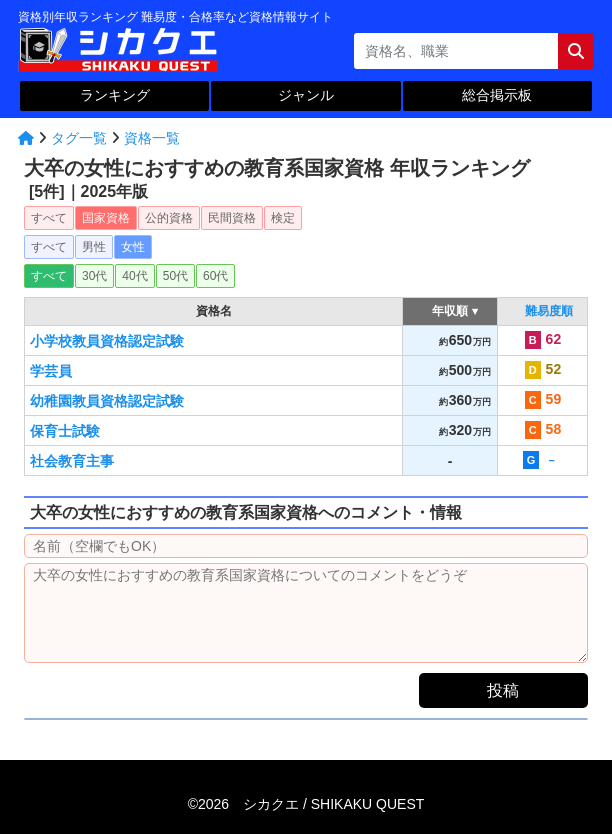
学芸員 (51, 371)
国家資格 (106, 218)
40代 (134, 276)
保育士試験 (65, 431)
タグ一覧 (79, 138)
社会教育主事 (72, 461)
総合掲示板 (497, 95)
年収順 (450, 311)
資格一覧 (152, 138)
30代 (94, 276)
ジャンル (306, 95)
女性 (133, 247)
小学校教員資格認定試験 (107, 341)
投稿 (503, 690)
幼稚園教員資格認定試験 (107, 401)
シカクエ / (333, 804)
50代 (175, 276)
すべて (49, 218)
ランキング (115, 95)
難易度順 (549, 311)
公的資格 (169, 218)
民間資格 (232, 218)
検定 (283, 218)
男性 (94, 247)
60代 (215, 276)
